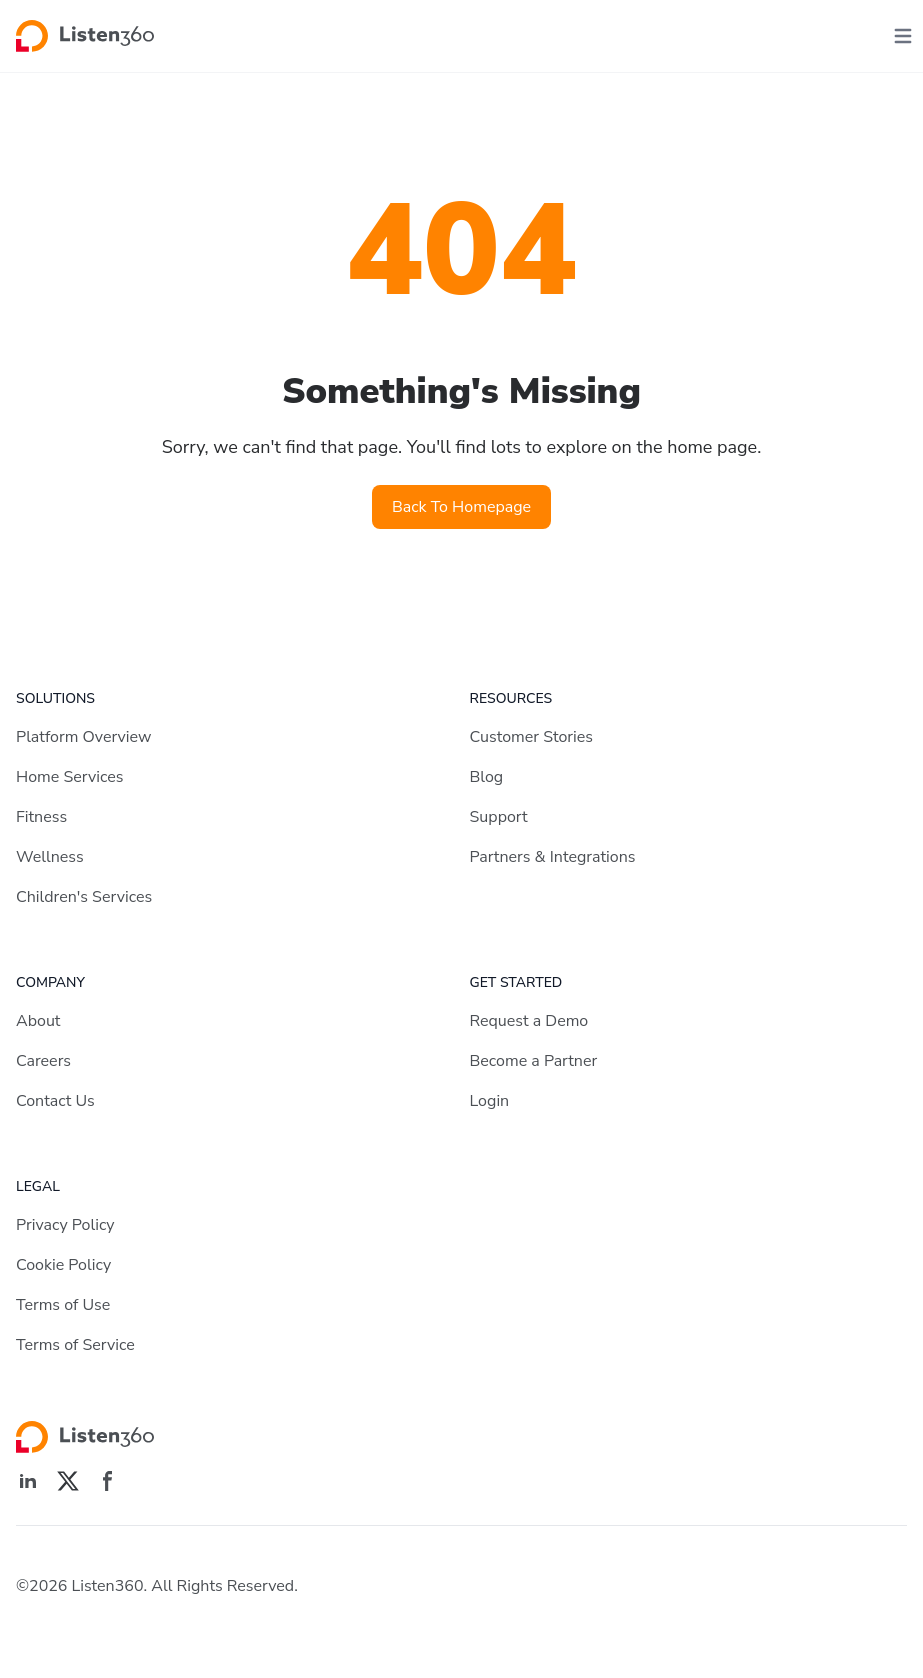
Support (499, 817)
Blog (487, 777)
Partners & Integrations (553, 857)
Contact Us (55, 1101)
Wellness (50, 857)
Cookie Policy (63, 1265)
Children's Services (84, 897)
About (38, 1021)
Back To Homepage (461, 507)
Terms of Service (75, 1345)
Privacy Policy (65, 1225)
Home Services (69, 777)
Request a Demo (529, 1021)
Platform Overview (83, 737)
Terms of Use (63, 1305)
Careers (43, 1061)
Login (490, 1101)
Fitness (41, 817)
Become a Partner (534, 1061)
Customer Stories (532, 737)
